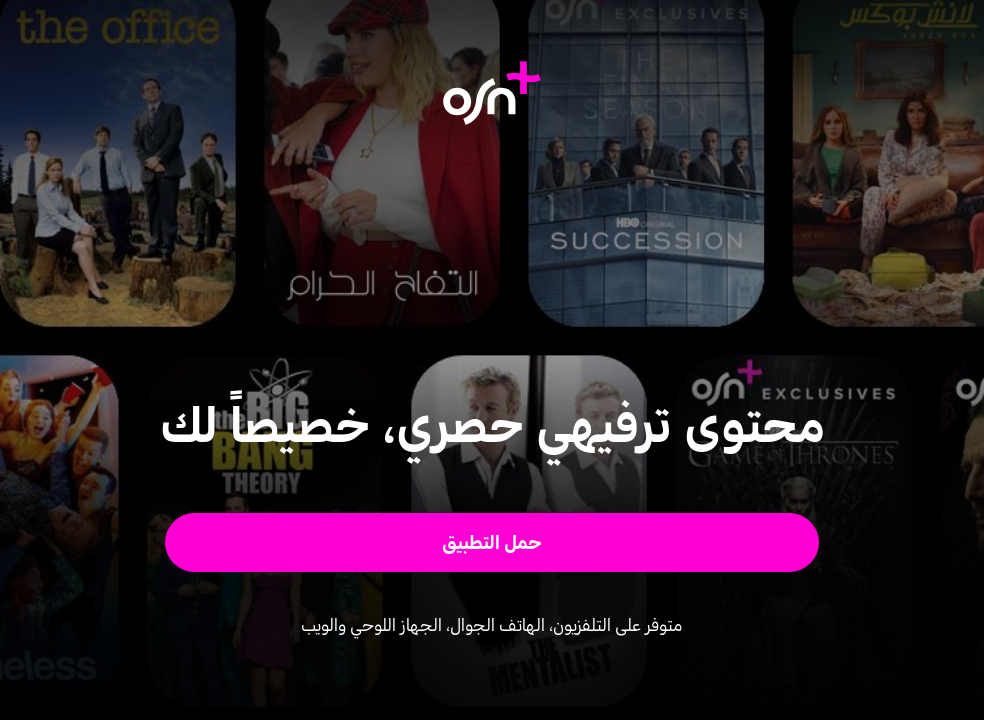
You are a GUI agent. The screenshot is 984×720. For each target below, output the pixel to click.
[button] (491, 542)
